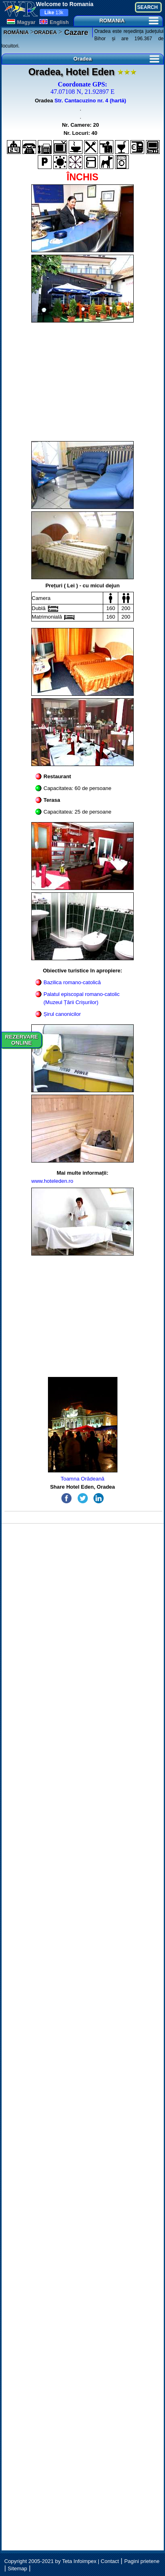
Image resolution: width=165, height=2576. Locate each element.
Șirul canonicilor (62, 1014)
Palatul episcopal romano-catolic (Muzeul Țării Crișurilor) (81, 998)
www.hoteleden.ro (52, 1181)
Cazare (75, 32)
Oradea (116, 59)
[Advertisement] (83, 382)
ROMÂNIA (16, 32)
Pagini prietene (142, 2561)
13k (53, 12)
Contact (110, 2561)
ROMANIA (128, 20)
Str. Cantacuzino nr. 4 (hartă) (90, 100)
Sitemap (17, 2568)
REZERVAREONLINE (21, 1040)
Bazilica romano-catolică (72, 982)
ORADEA (45, 32)
